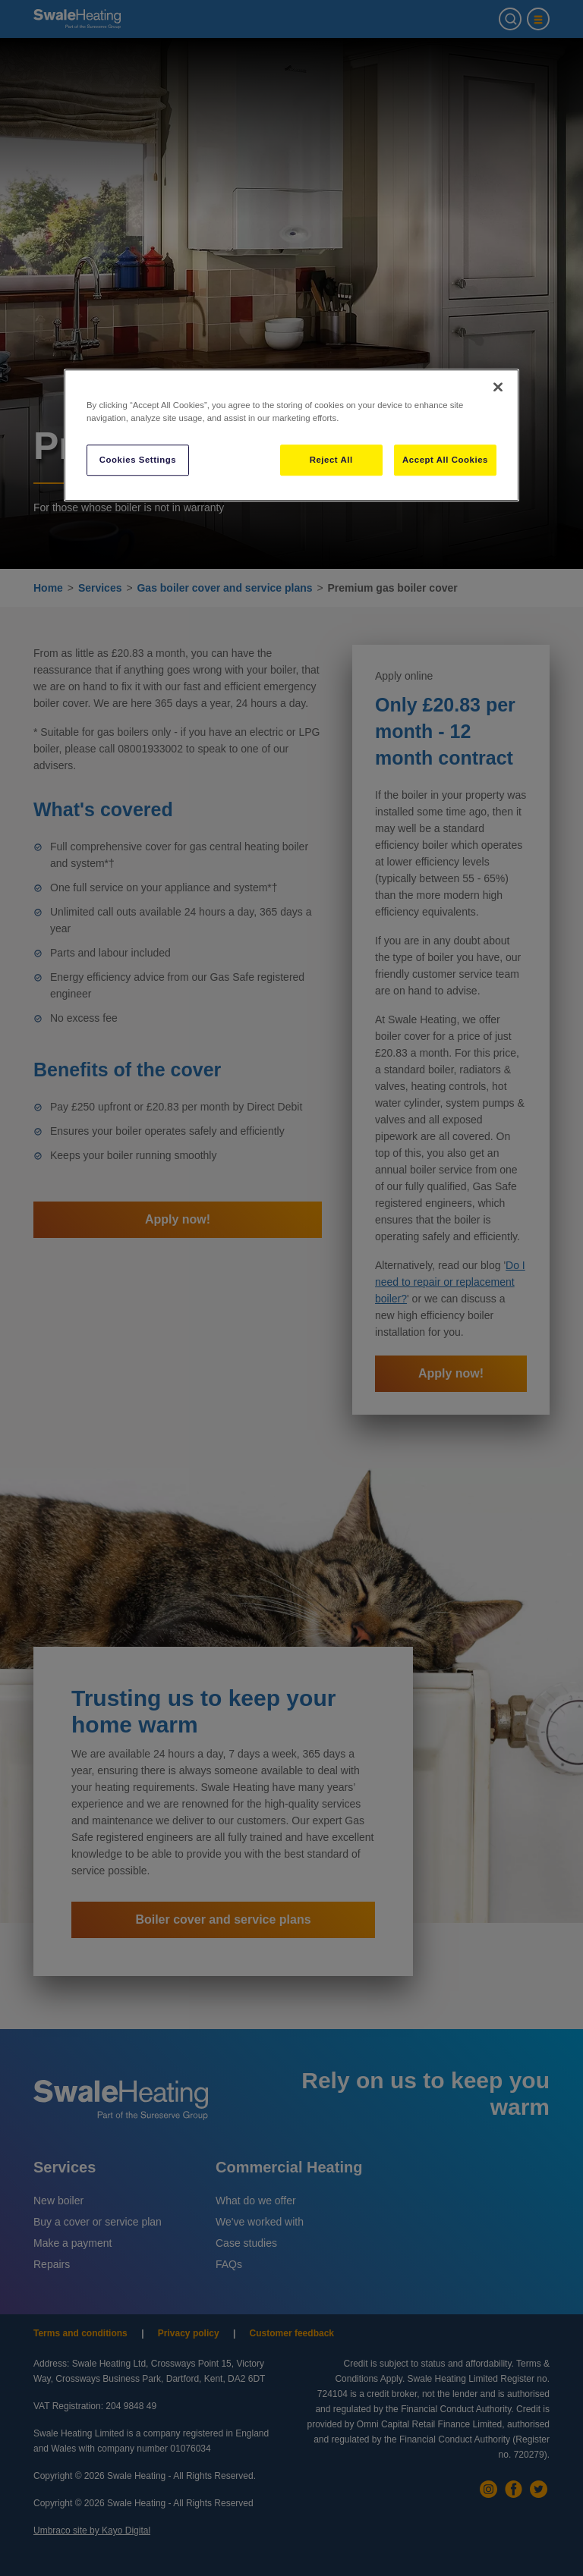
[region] (291, 435)
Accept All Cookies (445, 459)
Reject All (331, 459)
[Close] (498, 387)
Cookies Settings (137, 459)
